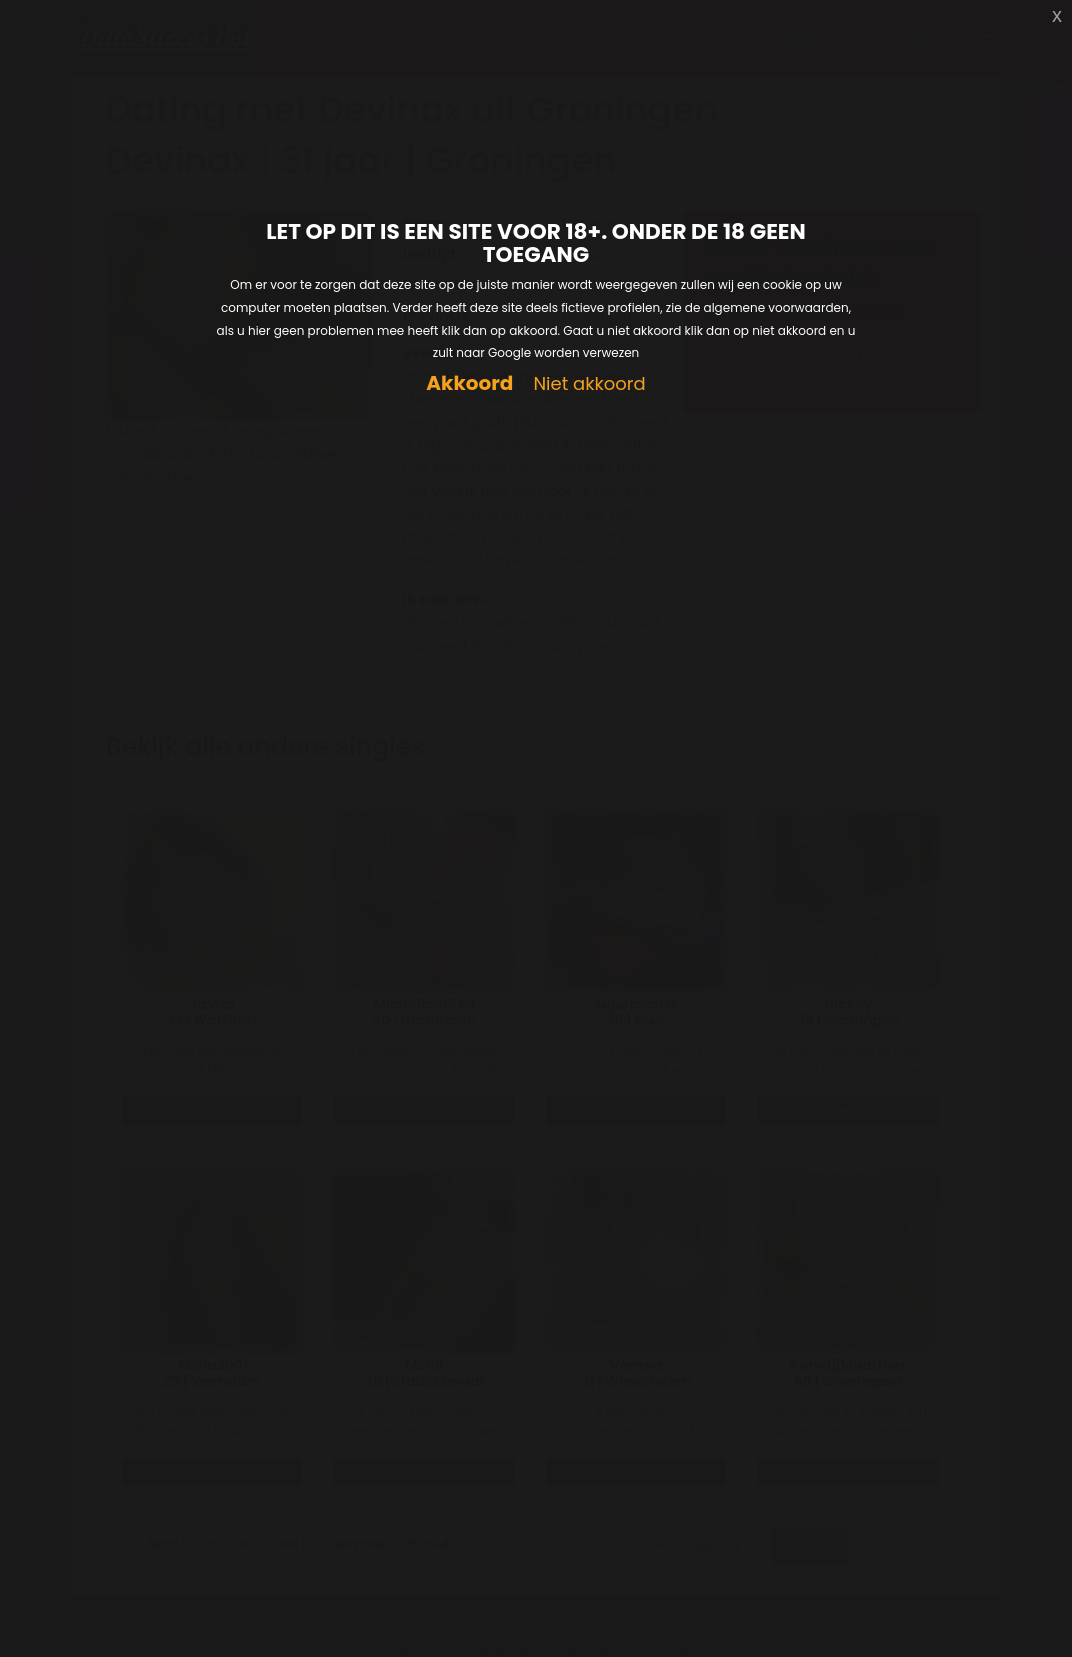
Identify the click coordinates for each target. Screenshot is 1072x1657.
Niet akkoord (589, 384)
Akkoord (469, 383)
